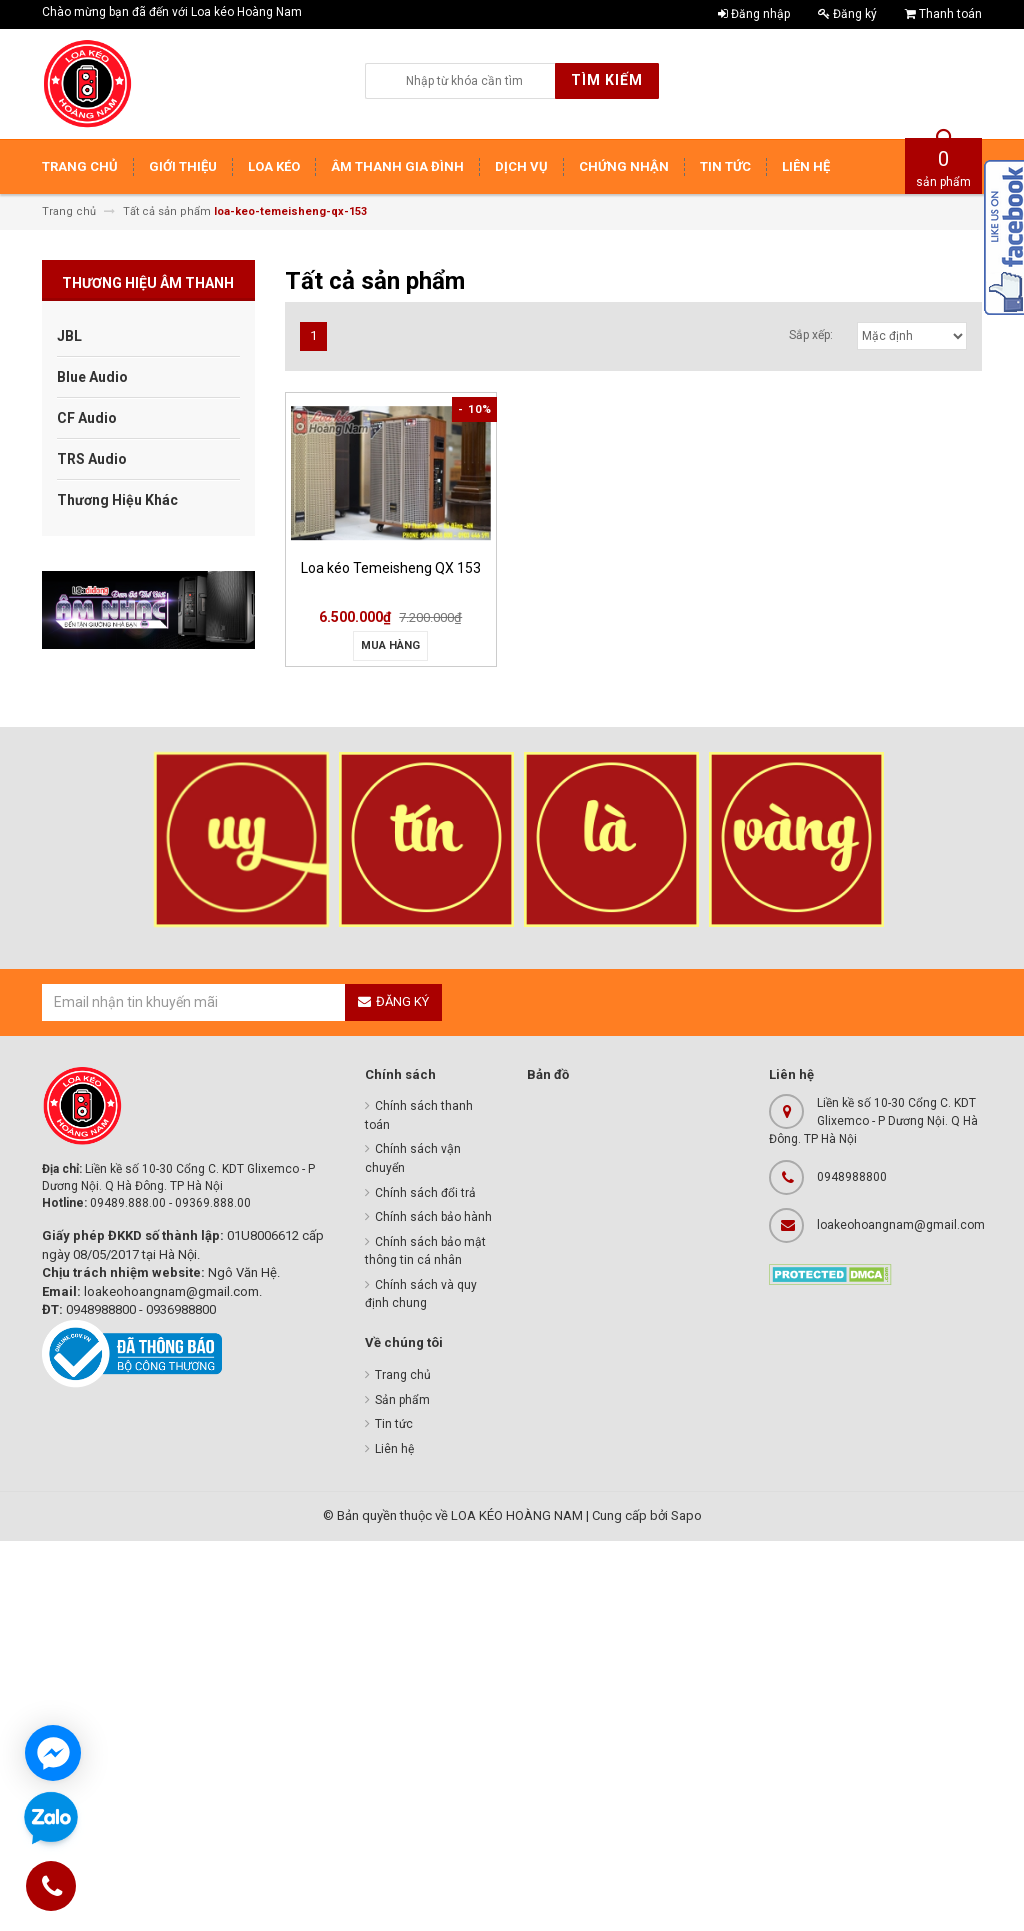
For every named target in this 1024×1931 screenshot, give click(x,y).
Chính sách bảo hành (433, 1217)
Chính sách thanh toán (419, 1115)
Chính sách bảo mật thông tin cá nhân (425, 1251)
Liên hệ (394, 1449)
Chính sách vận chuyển (413, 1158)
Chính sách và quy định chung (421, 1294)
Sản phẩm (402, 1400)
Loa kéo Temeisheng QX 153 (391, 568)
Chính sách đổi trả (425, 1193)
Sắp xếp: (811, 335)
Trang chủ (403, 1375)
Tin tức (394, 1424)
